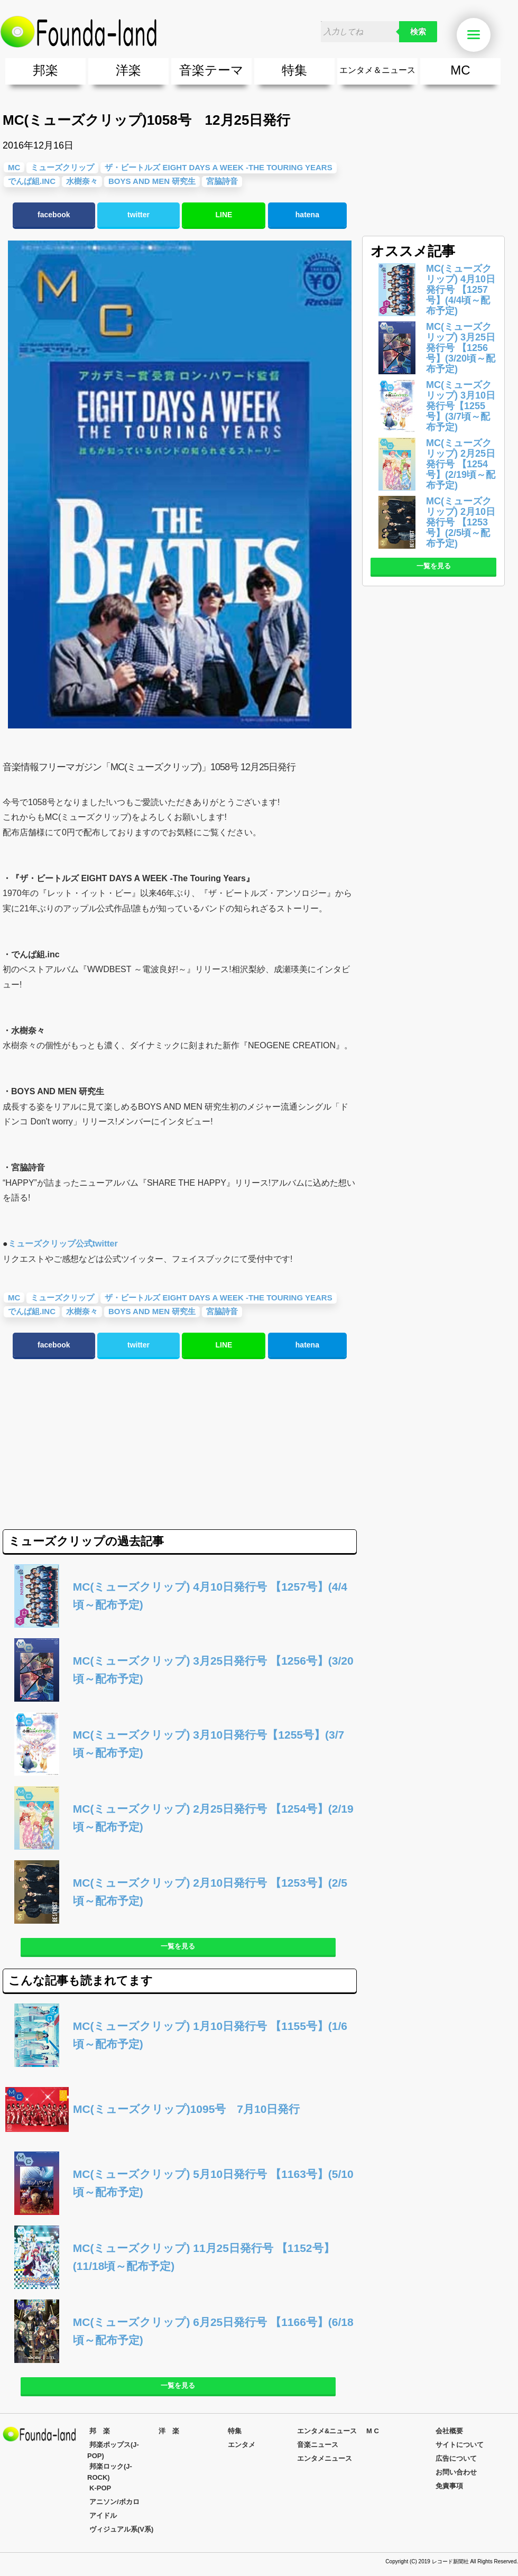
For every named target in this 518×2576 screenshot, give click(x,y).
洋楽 (128, 70)
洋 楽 (169, 2431)
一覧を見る (178, 1946)
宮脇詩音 (222, 181)
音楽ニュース (317, 2445)
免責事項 (449, 2486)
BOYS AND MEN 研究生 (152, 181)
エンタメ (241, 2445)
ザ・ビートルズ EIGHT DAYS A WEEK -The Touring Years (218, 167)
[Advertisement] (91, 1445)
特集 (294, 70)
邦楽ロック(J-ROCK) (109, 2471)
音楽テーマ (211, 70)
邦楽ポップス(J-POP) (113, 2450)
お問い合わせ (456, 2472)
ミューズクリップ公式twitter (63, 1243)
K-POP (100, 2488)
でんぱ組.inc (32, 181)
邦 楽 (99, 2431)
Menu (479, 35)
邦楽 (45, 70)
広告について (456, 2458)
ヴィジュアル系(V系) (121, 2529)
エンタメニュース (324, 2458)
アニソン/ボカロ (114, 2502)
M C (372, 2431)
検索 (418, 31)
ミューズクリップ (62, 167)
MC (460, 70)
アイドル (103, 2515)
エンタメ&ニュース (327, 2431)
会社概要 (449, 2431)
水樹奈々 (82, 181)
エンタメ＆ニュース (377, 70)
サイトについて (460, 2445)
